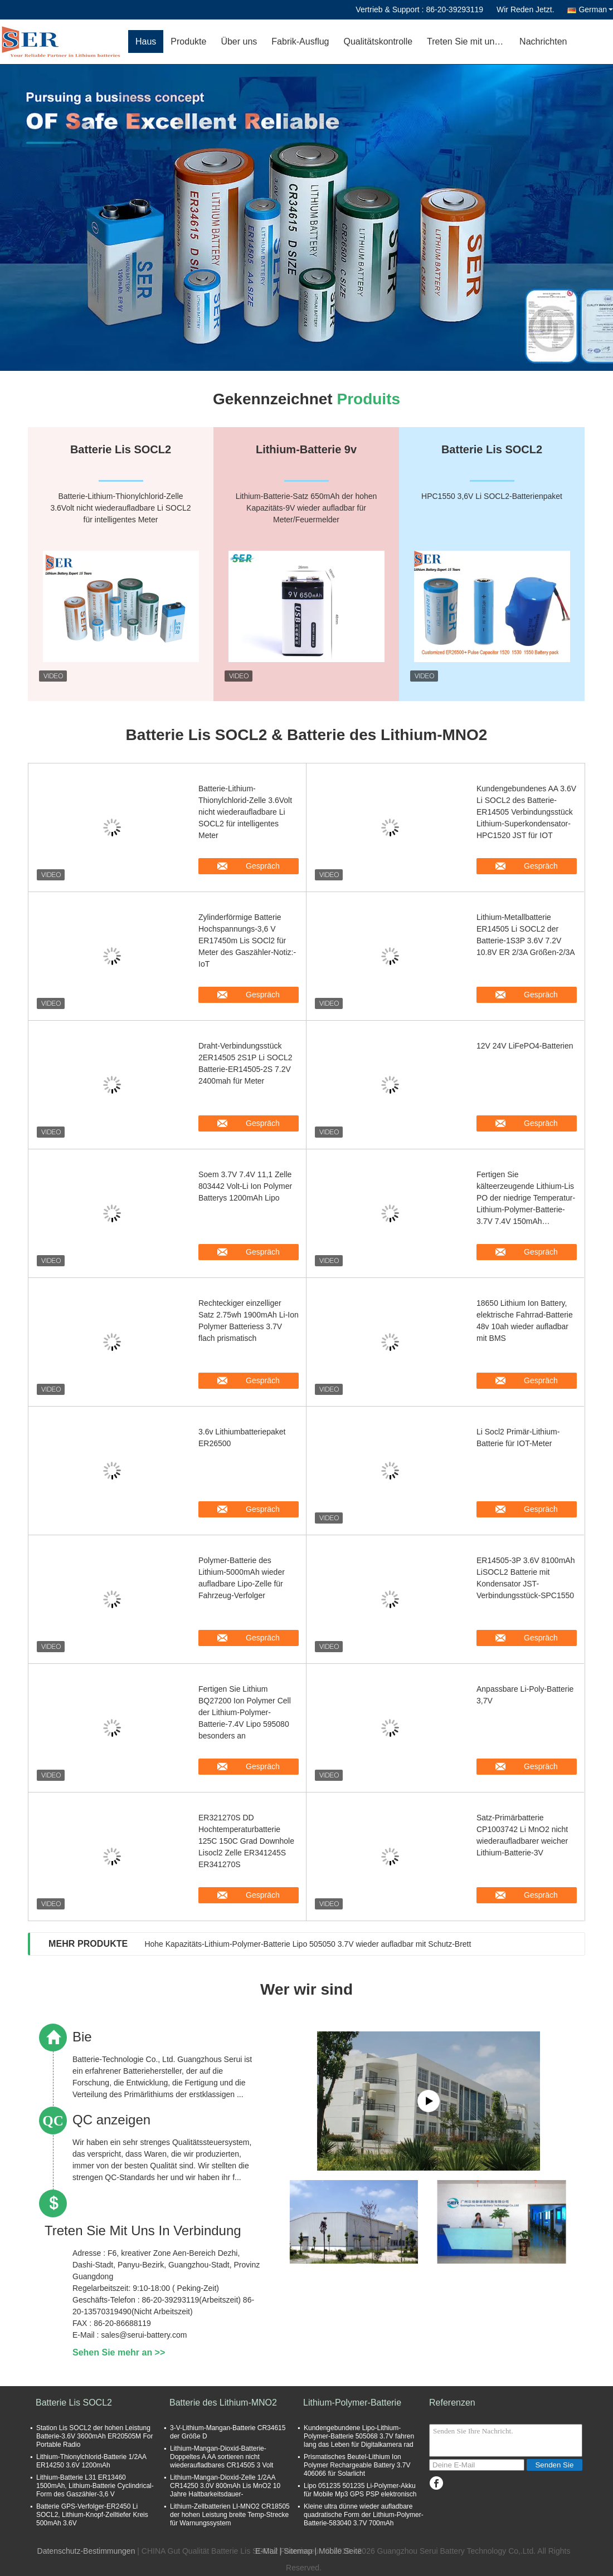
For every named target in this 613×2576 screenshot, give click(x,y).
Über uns (239, 41)
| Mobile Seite (338, 2550)
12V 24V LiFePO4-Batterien (524, 1045)
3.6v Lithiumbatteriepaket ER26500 (241, 1437)
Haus (145, 41)
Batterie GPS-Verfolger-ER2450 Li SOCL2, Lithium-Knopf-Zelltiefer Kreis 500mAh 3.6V (92, 2514)
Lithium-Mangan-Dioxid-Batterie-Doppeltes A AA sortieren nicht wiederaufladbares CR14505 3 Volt (221, 2457)
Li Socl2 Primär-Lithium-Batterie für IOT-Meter (518, 1437)
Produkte (188, 41)
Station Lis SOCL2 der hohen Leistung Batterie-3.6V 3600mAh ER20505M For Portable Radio (94, 2436)
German (595, 9)
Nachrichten (543, 41)
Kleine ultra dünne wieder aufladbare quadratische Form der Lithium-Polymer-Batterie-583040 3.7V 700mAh (364, 2514)
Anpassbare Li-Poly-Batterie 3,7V (524, 1694)
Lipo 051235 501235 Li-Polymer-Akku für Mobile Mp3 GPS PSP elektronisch (360, 2490)
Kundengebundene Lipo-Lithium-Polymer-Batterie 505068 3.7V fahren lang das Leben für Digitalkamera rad (359, 2436)
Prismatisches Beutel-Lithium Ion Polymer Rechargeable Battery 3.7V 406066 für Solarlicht (357, 2465)
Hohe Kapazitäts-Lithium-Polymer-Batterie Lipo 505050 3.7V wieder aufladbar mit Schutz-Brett (307, 1944)
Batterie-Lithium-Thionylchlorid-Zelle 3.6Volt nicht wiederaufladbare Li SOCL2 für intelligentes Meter (245, 812)
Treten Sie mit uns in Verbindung (469, 41)
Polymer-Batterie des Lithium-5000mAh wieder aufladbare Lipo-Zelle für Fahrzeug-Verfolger (241, 1578)
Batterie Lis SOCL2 (74, 2402)
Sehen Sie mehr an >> (118, 2352)
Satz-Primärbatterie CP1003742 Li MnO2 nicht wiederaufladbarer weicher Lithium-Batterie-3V (522, 1835)
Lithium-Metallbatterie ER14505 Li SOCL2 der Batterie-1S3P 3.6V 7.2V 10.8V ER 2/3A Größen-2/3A (525, 935)
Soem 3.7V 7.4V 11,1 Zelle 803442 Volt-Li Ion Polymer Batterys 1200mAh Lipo (245, 1186)
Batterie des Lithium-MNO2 (223, 2402)
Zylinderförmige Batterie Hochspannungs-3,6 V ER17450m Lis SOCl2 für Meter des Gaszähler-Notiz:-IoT (247, 940)
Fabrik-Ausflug (300, 41)
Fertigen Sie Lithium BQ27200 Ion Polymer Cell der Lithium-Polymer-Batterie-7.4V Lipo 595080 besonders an (244, 1712)
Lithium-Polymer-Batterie (352, 2402)
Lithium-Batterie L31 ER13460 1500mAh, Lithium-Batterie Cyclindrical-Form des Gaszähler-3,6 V (95, 2486)
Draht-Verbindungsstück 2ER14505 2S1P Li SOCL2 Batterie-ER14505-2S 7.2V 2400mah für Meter (245, 1063)
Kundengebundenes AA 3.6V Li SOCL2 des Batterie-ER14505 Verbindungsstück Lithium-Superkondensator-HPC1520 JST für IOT (526, 812)
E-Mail (266, 2550)
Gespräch (256, 865)
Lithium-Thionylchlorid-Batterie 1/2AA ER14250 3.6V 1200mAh (91, 2461)
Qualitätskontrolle (377, 41)
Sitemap (298, 2550)
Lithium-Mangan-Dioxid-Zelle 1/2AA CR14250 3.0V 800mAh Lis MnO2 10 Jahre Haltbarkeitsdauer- (225, 2486)
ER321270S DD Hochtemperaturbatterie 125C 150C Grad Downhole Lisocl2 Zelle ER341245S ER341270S (246, 1841)
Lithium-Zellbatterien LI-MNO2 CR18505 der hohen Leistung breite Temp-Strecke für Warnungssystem (230, 2514)
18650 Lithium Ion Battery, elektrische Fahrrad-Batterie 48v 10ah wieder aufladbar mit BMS (524, 1321)
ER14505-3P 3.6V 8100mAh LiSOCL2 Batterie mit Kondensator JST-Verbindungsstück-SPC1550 (525, 1578)
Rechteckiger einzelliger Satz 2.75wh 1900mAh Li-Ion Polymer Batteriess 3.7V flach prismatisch (248, 1321)
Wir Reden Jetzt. (525, 9)
